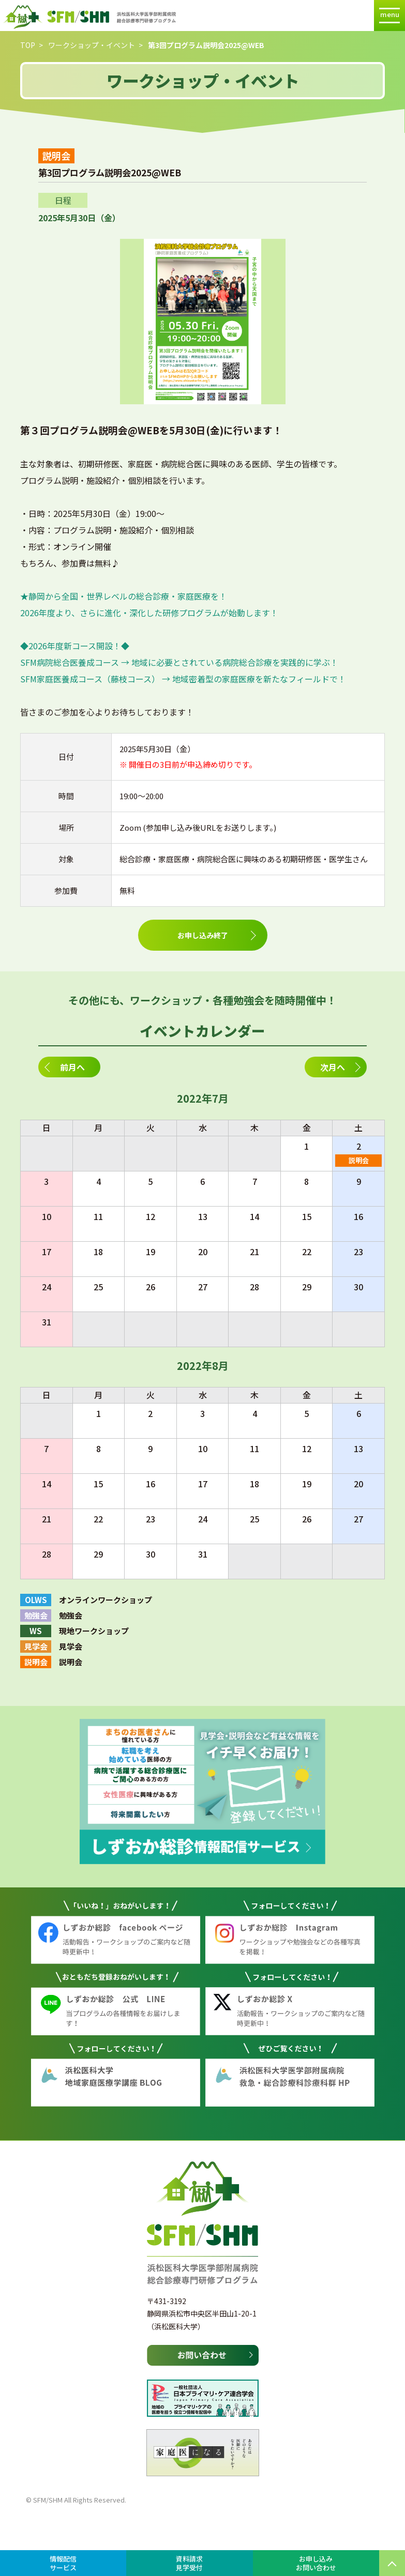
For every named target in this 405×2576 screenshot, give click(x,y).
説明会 (359, 1160)
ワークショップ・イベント (91, 45)
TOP (27, 45)
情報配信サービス (63, 2563)
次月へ (332, 1067)
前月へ (72, 1067)
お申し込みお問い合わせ (316, 2563)
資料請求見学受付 (189, 2563)
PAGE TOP (392, 2563)
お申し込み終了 (202, 935)
